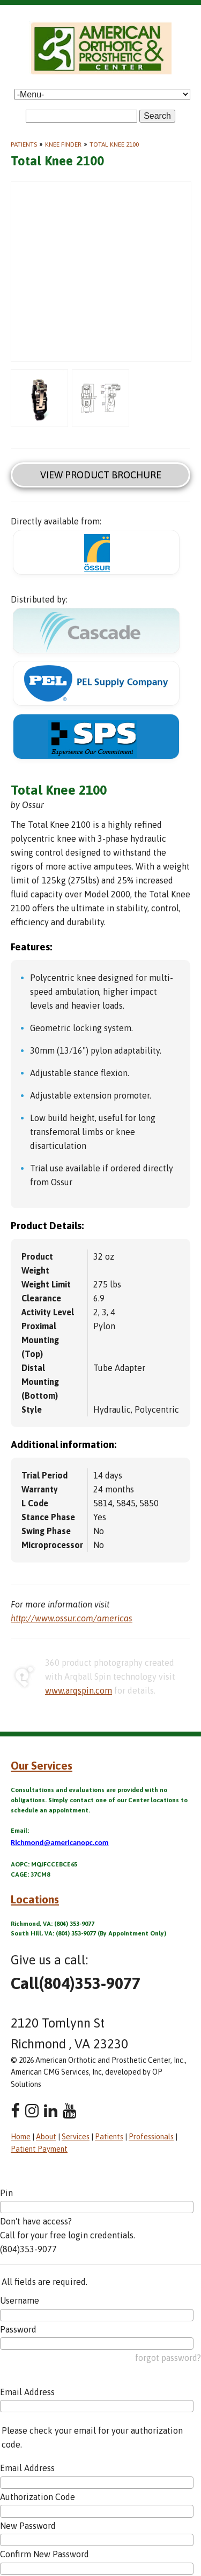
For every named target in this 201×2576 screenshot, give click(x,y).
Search (157, 115)
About (46, 2136)
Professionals (151, 2136)
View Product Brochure (100, 475)
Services (76, 2136)
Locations (35, 1899)
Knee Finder (63, 144)
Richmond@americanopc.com (60, 1842)
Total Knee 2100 (114, 144)
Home (21, 2136)
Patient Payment (39, 2149)
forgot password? (168, 2357)
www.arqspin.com (78, 1690)
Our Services (41, 1765)
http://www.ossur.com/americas (71, 1618)
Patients (24, 144)
